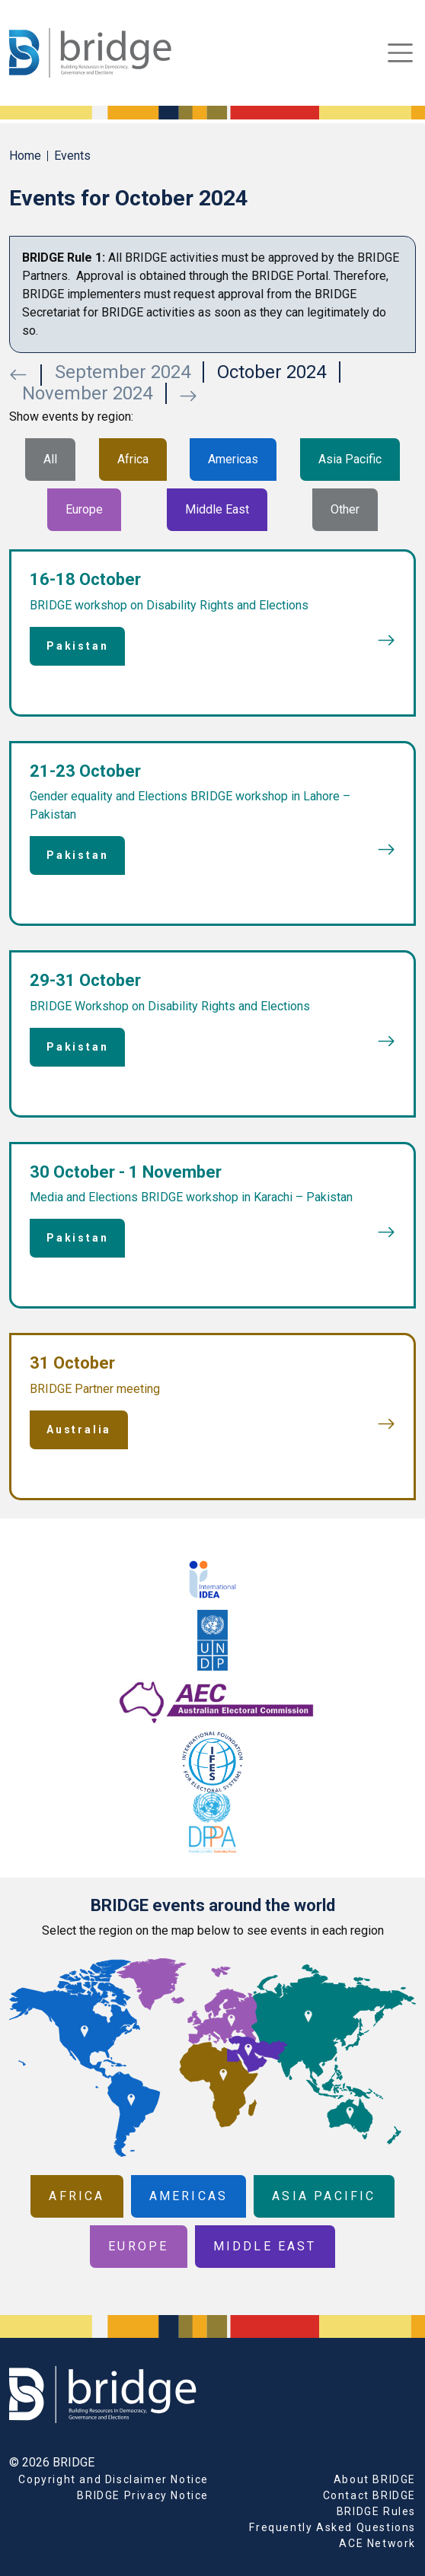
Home (25, 155)
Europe (84, 509)
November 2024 (87, 393)
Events (72, 155)
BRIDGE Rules (376, 2511)
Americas (233, 459)
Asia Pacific (350, 459)
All (50, 459)
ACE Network (377, 2543)
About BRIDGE (375, 2479)
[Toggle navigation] (400, 52)
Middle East (217, 509)
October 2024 (271, 372)
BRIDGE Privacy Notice (143, 2495)
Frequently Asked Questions (332, 2527)
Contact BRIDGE (369, 2495)
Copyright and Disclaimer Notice (113, 2479)
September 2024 (122, 372)
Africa (133, 459)
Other (345, 509)
